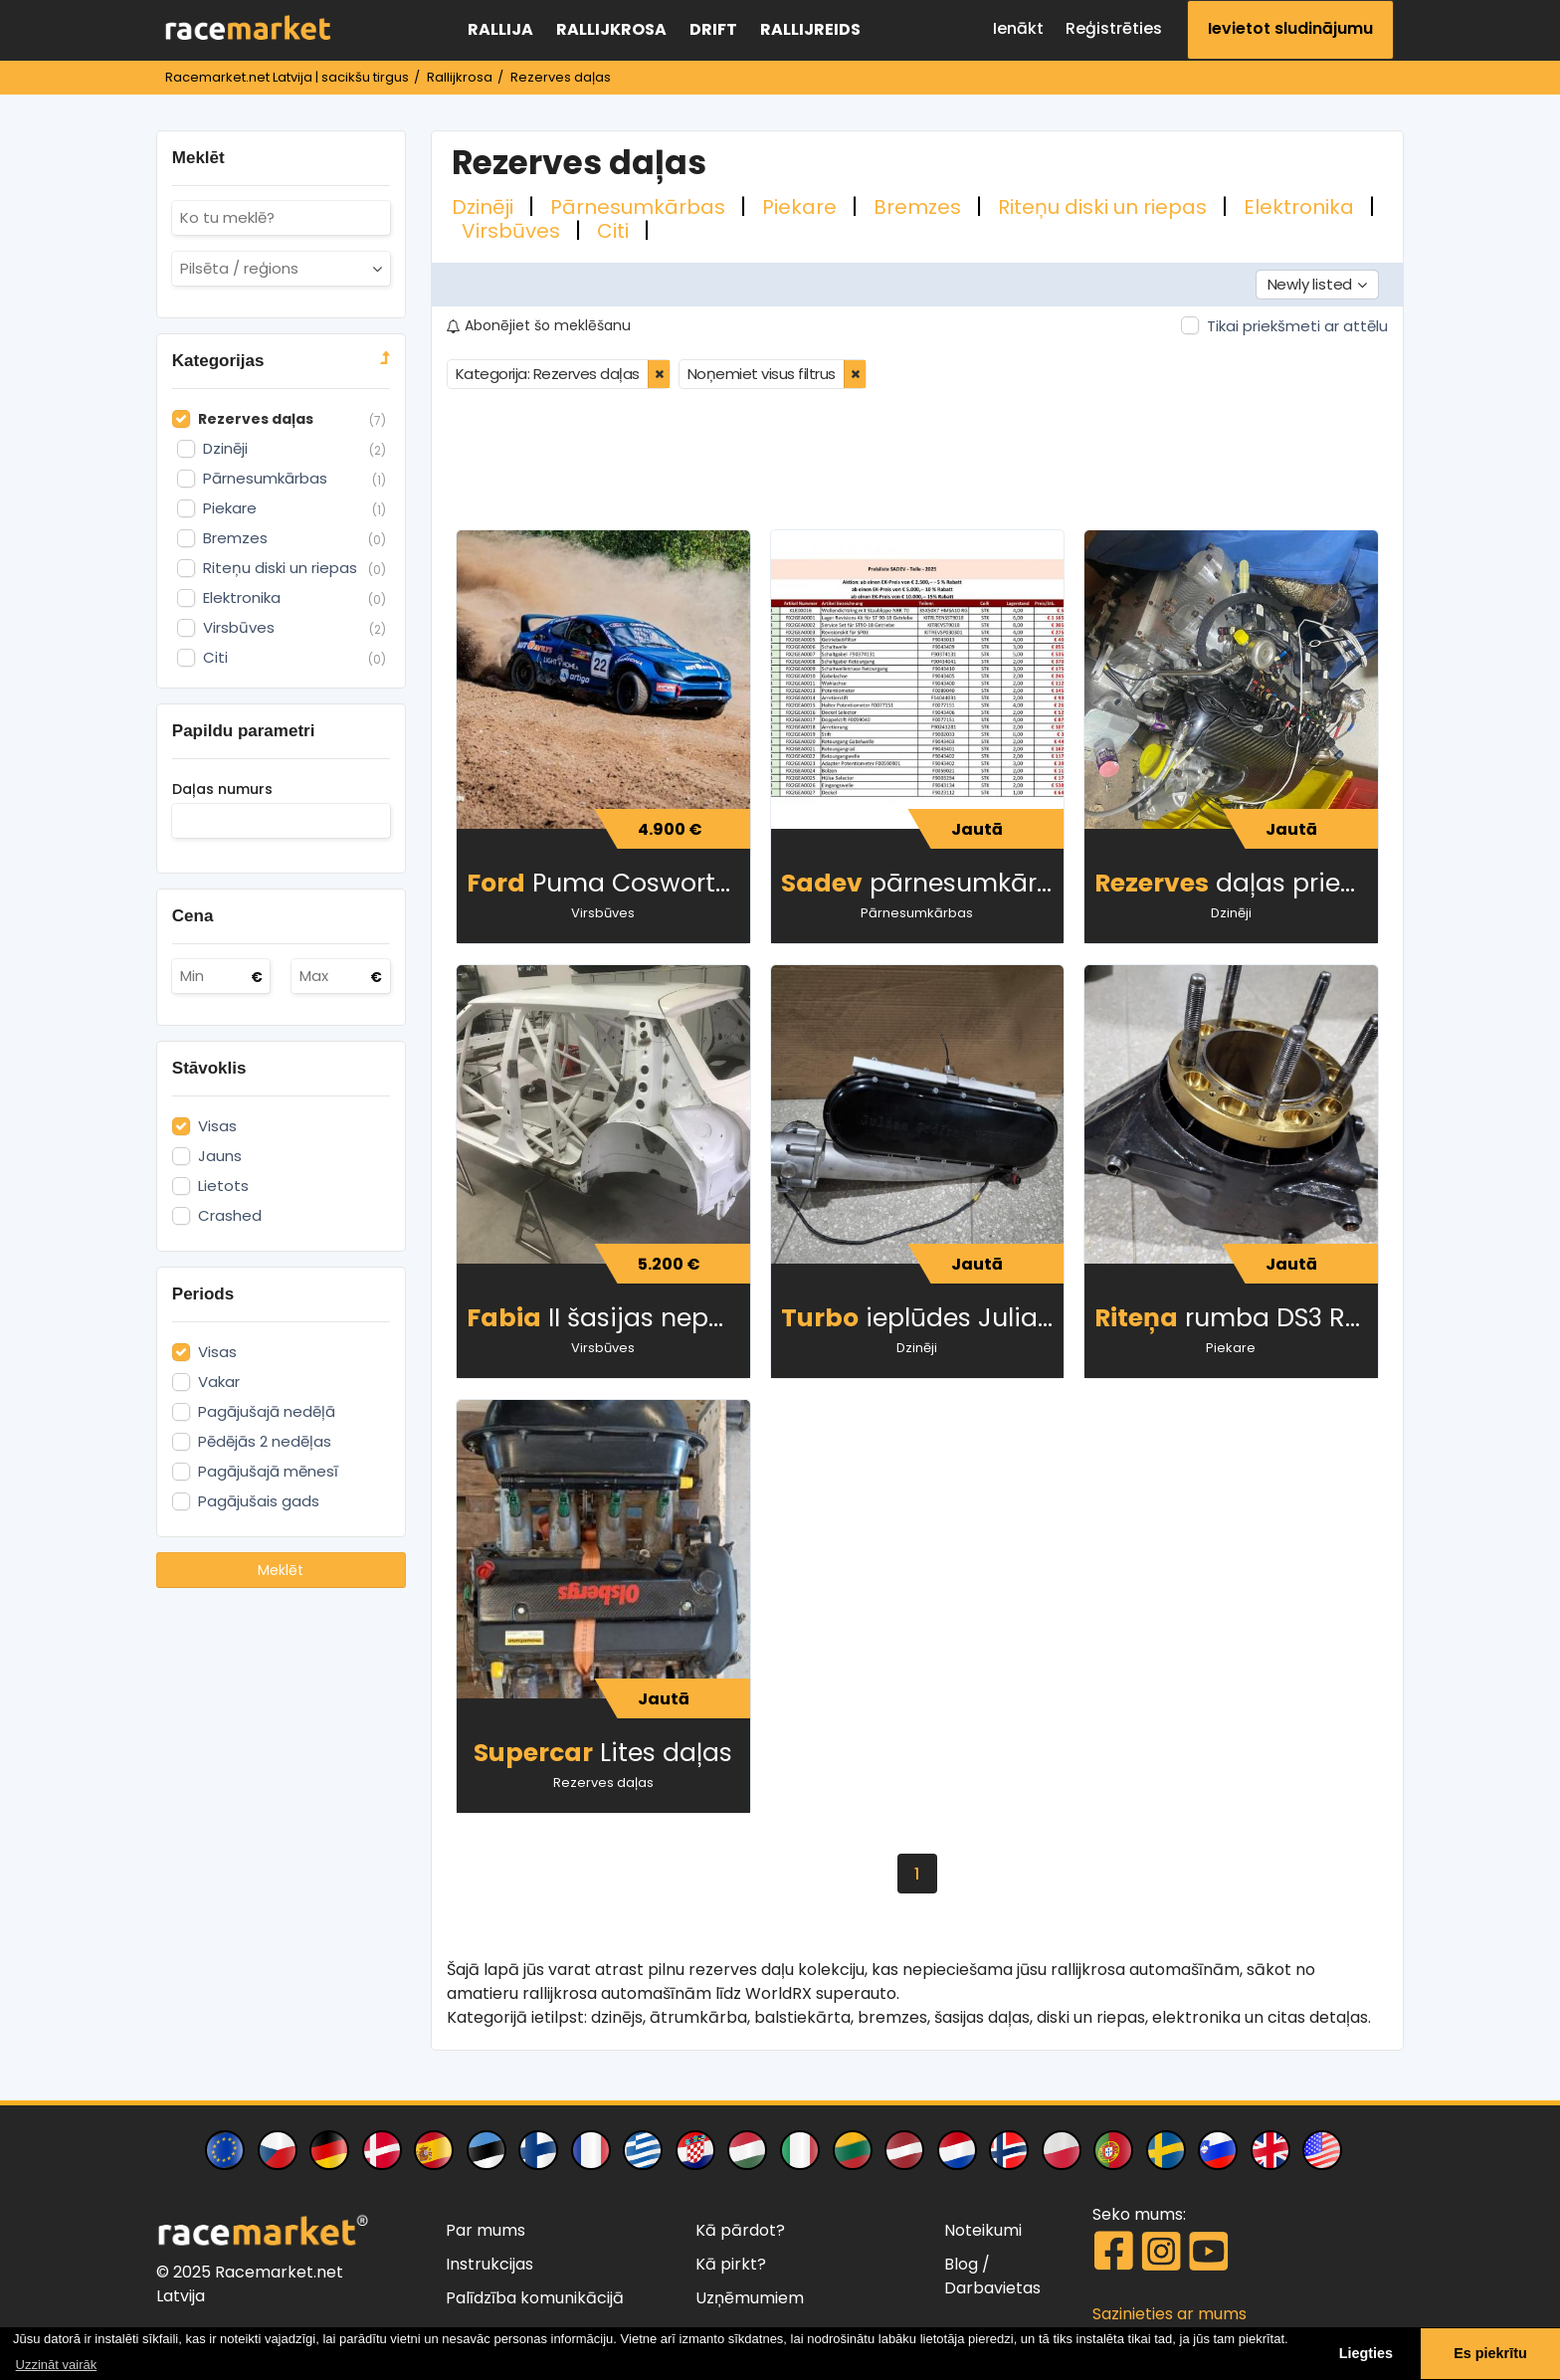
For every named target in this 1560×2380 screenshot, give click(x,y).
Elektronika (1301, 207)
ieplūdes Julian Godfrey (923, 1317)
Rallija (500, 29)
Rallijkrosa (611, 29)
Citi (615, 231)
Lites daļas (603, 1752)
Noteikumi (983, 2230)
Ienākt (1018, 28)
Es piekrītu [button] (1490, 2353)
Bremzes (920, 207)
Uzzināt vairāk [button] (57, 2364)
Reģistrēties (1114, 28)
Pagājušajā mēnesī (268, 1472)
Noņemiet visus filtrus (761, 373)
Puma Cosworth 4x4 (608, 883)
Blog (961, 2264)
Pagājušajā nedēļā (266, 1412)
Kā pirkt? (730, 2264)
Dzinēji (485, 207)
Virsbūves (513, 231)
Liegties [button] (1366, 2353)
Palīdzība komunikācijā (535, 2297)
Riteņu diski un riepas (1105, 207)
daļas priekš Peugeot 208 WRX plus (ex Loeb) (1236, 883)
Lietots (223, 1186)
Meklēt (280, 1570)
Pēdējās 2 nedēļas (264, 1442)
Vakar (219, 1382)
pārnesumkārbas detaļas (923, 883)
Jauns (220, 1156)
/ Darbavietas (992, 2276)
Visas (217, 1126)
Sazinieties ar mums (1169, 2313)
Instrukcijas (489, 2264)
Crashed (230, 1216)
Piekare (802, 207)
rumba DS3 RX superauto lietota (1236, 1317)
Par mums (485, 2230)
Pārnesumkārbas (640, 207)
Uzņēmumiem (749, 2297)
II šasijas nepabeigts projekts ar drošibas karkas (608, 1317)
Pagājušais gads (258, 1501)
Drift (713, 29)
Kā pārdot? (740, 2230)
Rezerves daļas (603, 1782)
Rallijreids (810, 29)
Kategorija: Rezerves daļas (548, 373)
